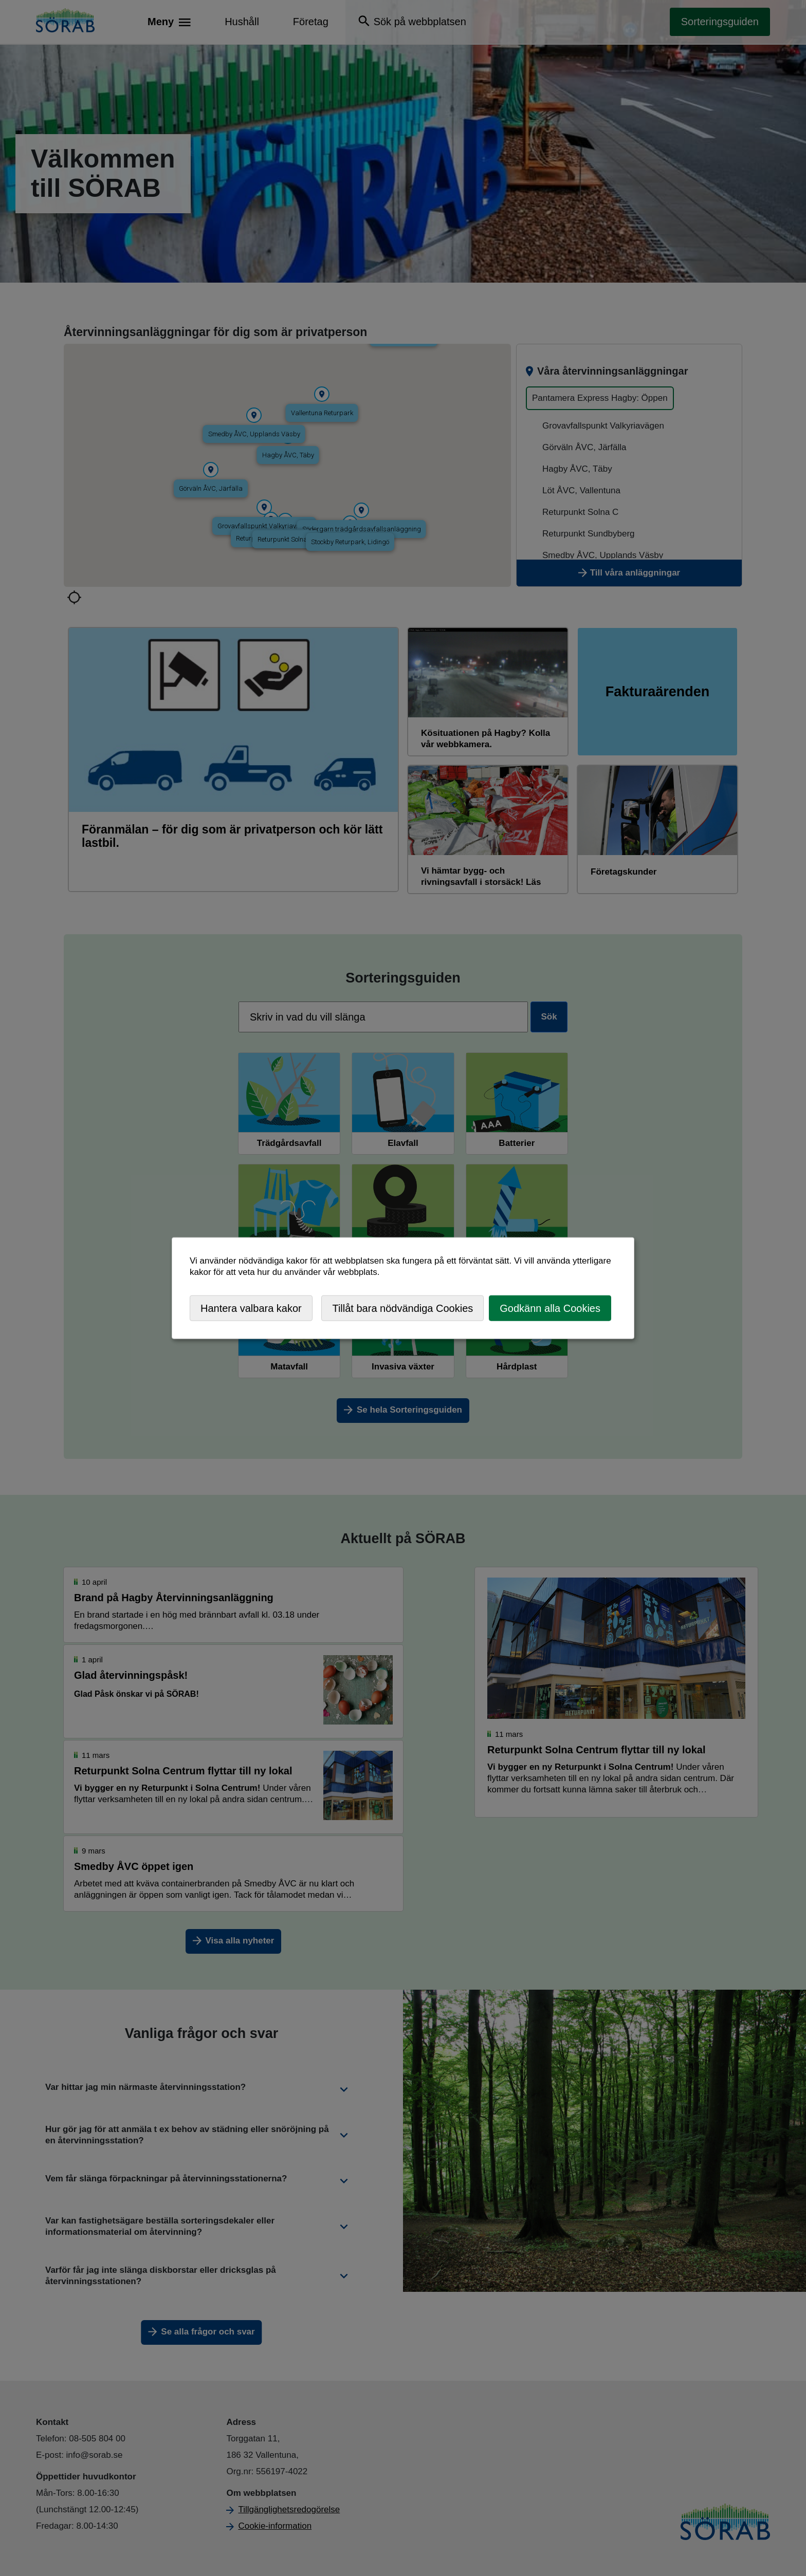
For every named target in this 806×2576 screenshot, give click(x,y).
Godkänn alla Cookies (550, 1307)
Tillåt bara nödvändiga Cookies (402, 1307)
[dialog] (403, 1288)
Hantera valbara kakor (251, 1307)
